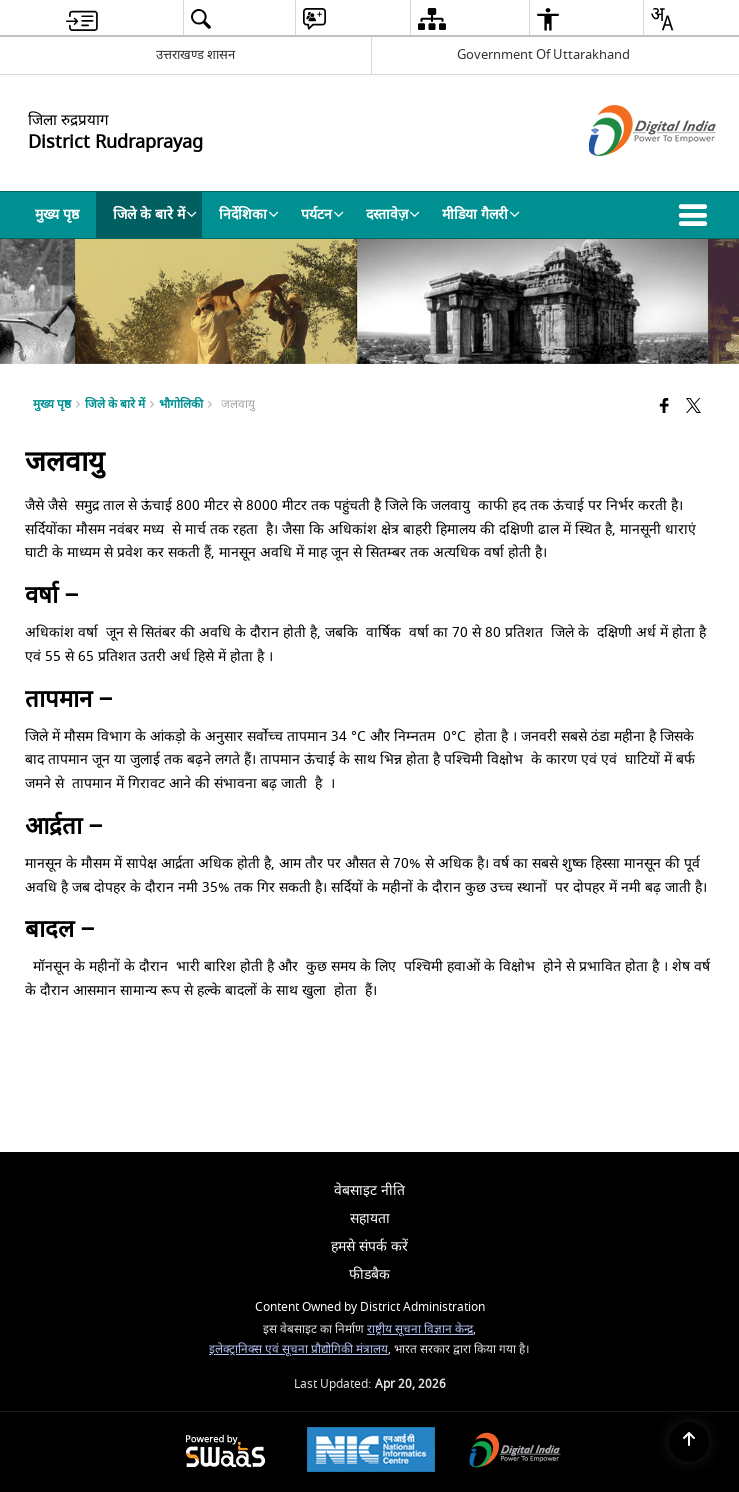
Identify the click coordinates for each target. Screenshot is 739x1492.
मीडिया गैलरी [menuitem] (481, 214)
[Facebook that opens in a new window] (664, 406)
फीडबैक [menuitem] (369, 1274)
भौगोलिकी (181, 404)
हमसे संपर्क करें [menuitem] (369, 1246)
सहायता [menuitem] (370, 1218)
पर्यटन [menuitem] (322, 214)
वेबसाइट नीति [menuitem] (369, 1190)
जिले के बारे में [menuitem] (155, 214)
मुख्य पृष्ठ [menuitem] (57, 214)
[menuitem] (82, 18)
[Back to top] (689, 1442)
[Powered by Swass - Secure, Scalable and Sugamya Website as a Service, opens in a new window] (225, 1452)
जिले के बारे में (115, 404)
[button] (697, 215)
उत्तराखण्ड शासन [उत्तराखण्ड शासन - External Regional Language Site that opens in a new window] (195, 54)
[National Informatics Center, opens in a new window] (371, 1452)
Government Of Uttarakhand (543, 54)
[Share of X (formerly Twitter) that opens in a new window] (693, 406)
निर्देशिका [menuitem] (249, 214)
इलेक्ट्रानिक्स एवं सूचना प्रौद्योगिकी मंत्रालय (298, 1349)
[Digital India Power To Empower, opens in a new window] (515, 1452)
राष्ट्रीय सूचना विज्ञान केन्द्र (420, 1329)
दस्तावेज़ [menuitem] (393, 214)
